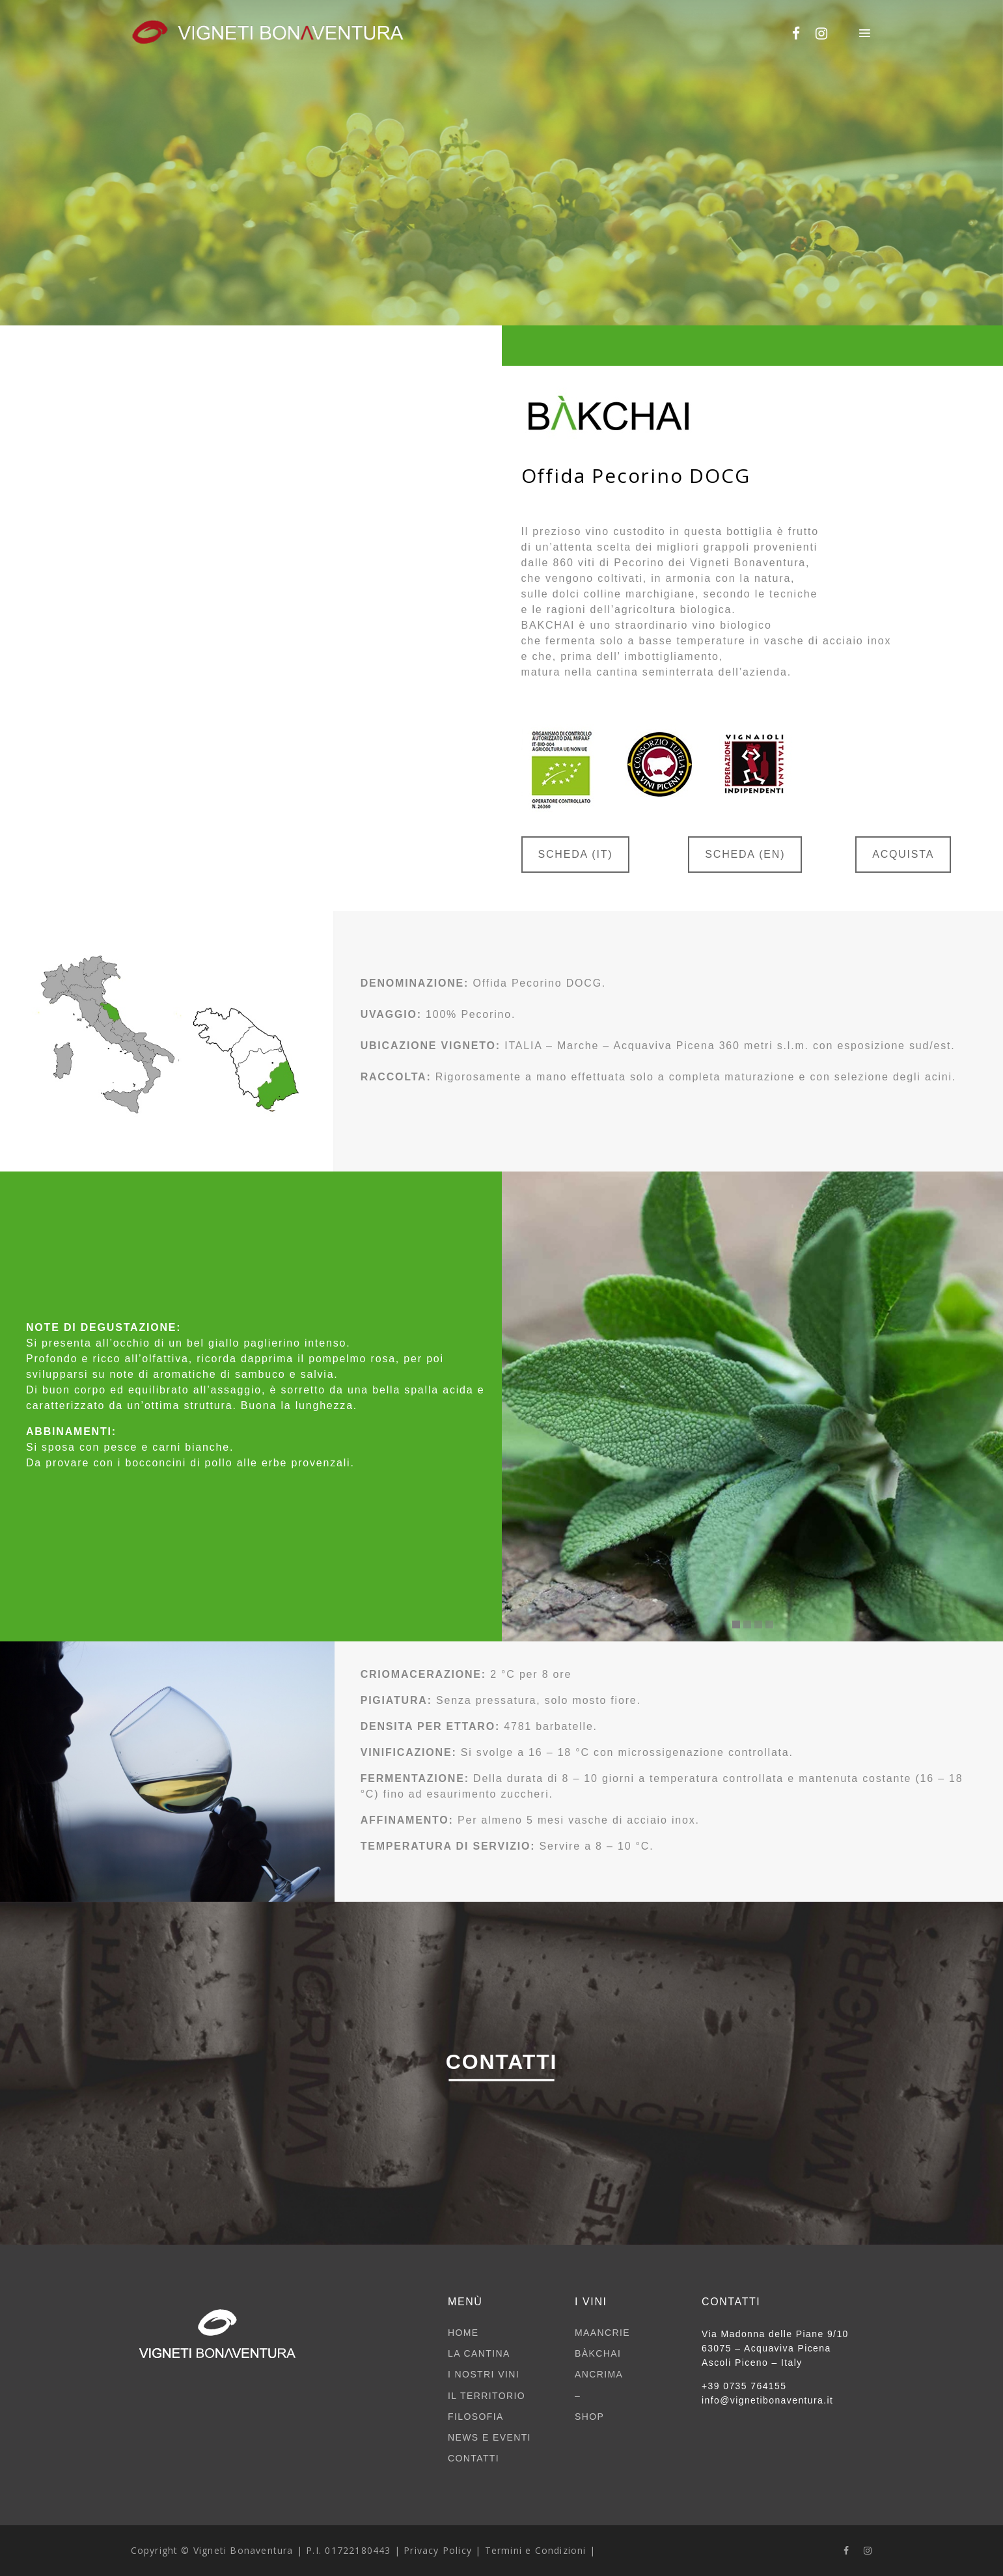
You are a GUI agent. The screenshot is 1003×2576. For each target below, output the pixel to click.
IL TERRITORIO (486, 2396)
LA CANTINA (479, 2353)
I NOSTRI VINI (483, 2374)
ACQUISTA (903, 854)
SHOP (589, 2416)
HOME (463, 2332)
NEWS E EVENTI (489, 2437)
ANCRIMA (599, 2374)
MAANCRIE (602, 2332)
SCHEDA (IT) (575, 854)
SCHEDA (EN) (745, 854)
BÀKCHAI (598, 2353)
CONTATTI (473, 2458)
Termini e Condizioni (535, 2550)
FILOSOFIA (476, 2416)
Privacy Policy (438, 2550)
